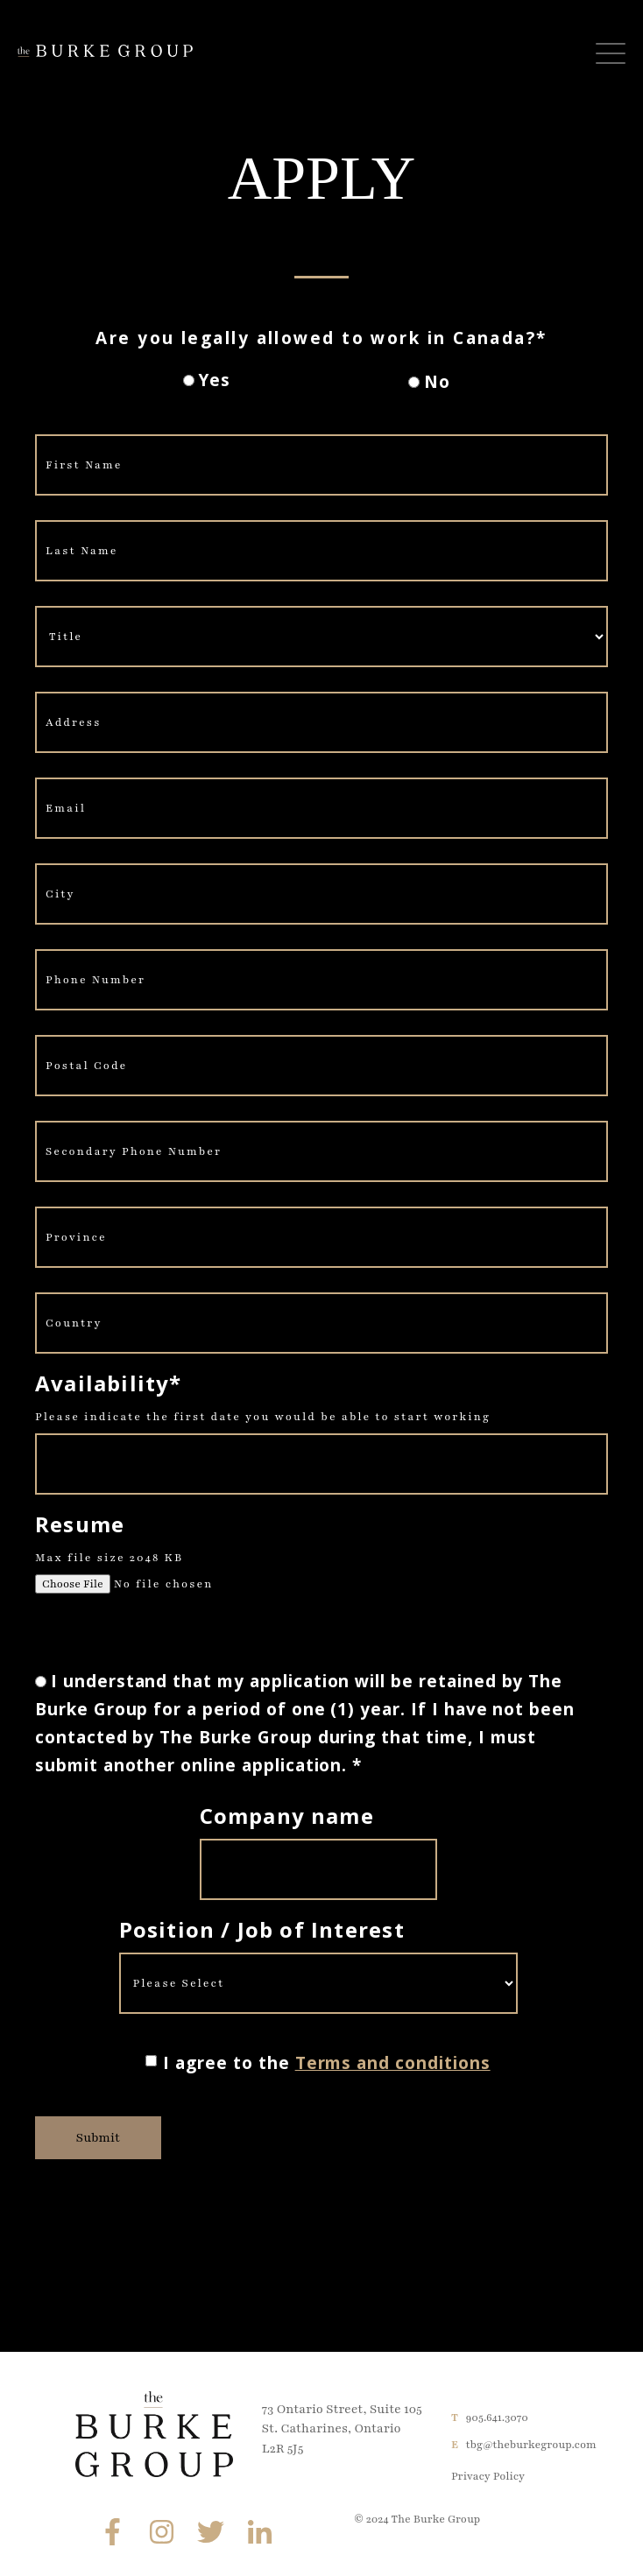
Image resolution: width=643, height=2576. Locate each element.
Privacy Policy (488, 2476)
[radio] (206, 383)
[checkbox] (317, 382)
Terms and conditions (393, 2063)
